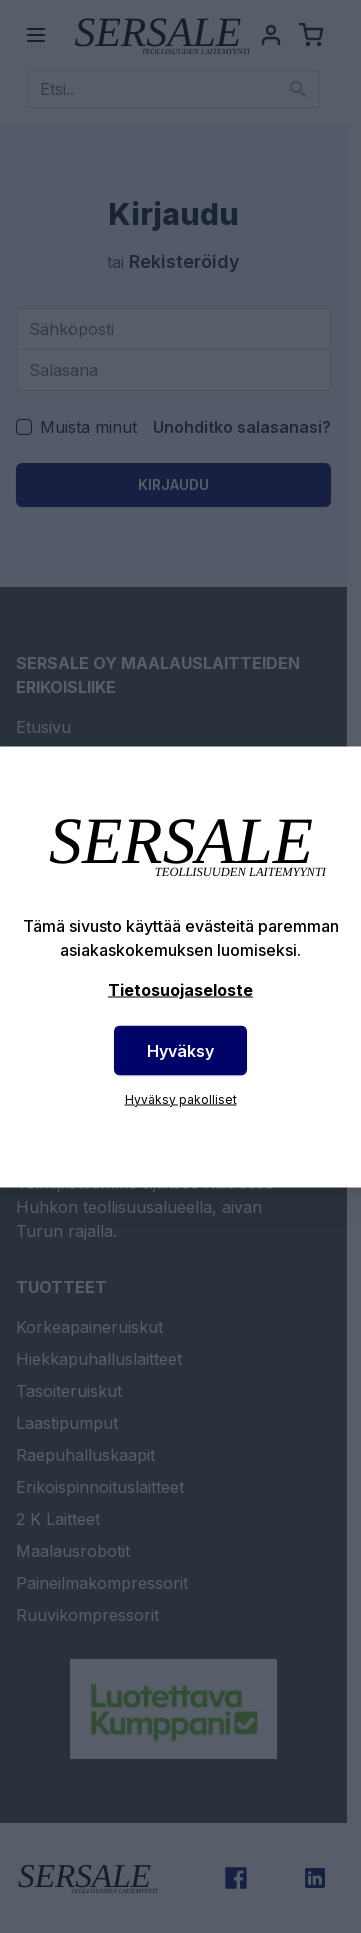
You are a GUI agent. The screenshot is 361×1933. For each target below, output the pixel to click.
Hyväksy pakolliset (181, 1098)
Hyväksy (180, 1050)
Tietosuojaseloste (180, 989)
